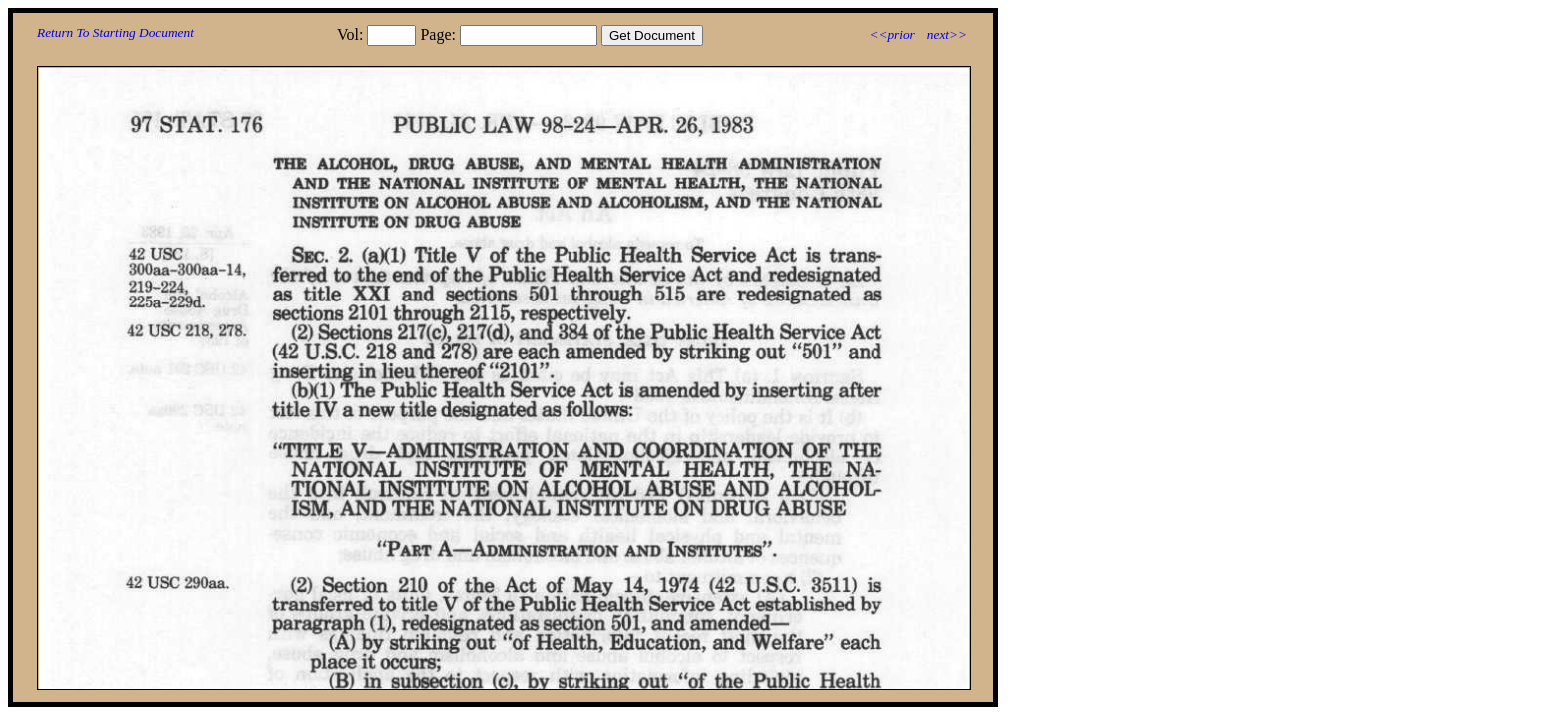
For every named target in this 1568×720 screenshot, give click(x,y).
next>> (947, 34)
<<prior (891, 34)
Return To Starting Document (115, 32)
